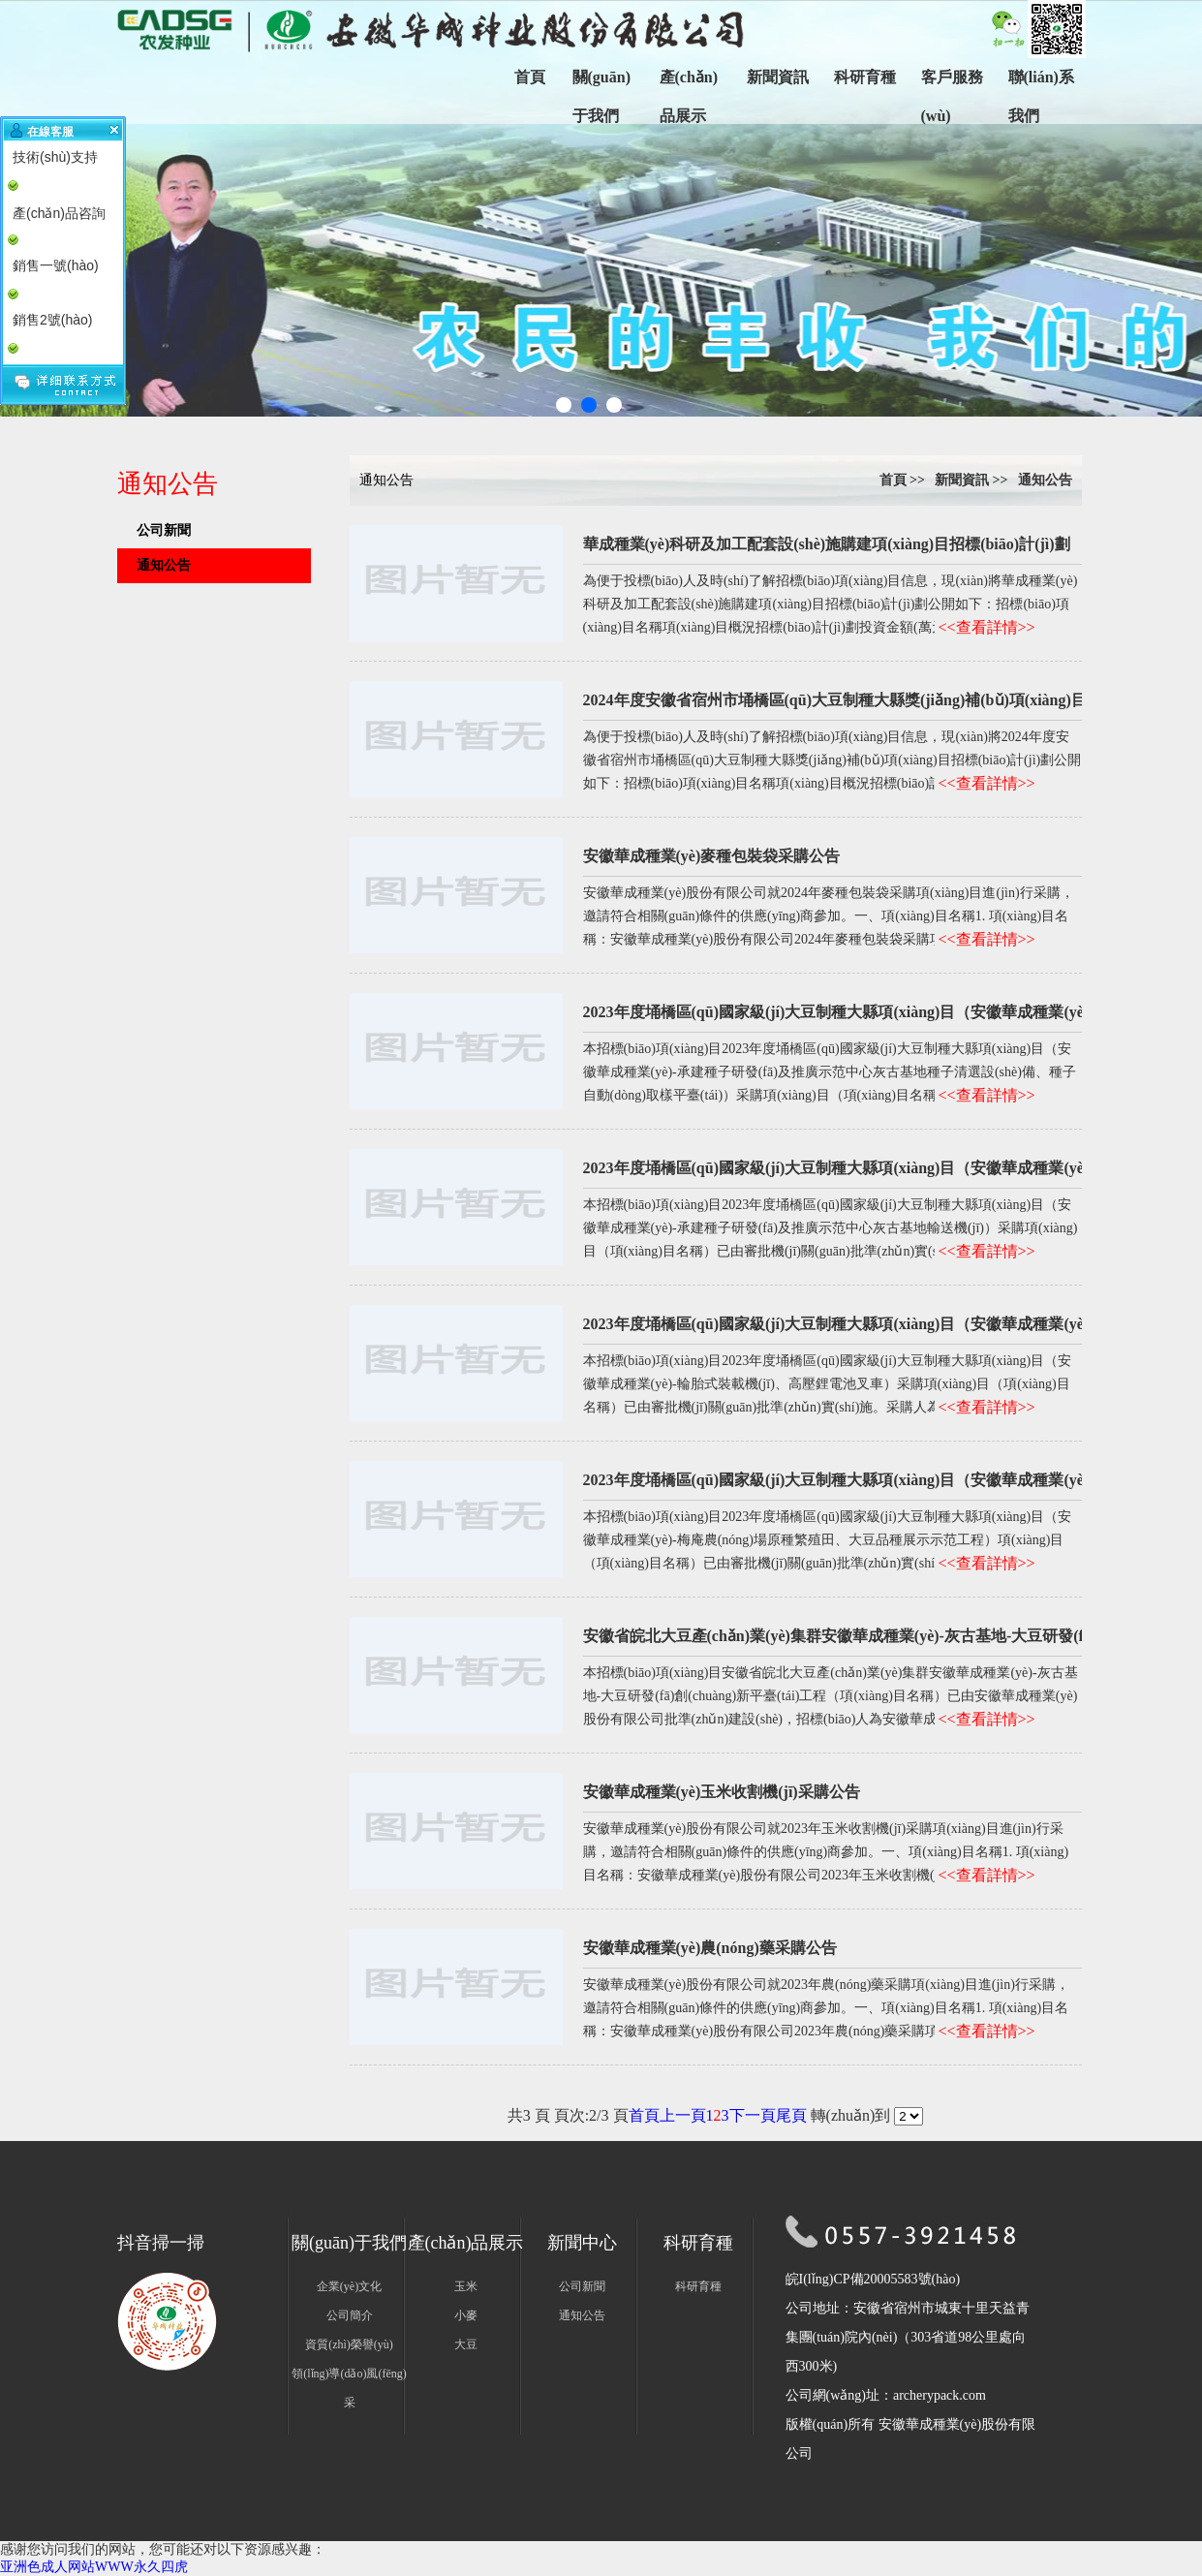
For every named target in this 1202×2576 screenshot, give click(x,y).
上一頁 (683, 2115)
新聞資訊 (778, 77)
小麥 (466, 2315)
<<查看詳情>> (987, 627)
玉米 (466, 2286)
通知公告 (164, 565)
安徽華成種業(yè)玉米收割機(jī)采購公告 (721, 1792)
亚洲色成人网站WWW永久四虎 (94, 2567)
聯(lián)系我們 (1041, 96)
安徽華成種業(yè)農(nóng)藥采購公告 (710, 1948)
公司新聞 (164, 530)
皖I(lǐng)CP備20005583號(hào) (873, 2279)
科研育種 (865, 77)
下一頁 (752, 2115)
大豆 (466, 2344)
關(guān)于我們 (601, 96)
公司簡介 (349, 2315)
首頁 (529, 77)
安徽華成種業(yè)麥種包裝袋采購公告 (712, 856)
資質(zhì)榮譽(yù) (349, 2344)
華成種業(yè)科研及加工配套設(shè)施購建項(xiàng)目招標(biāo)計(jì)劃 (826, 544)
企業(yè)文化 (349, 2286)
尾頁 (791, 2115)
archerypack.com (939, 2395)
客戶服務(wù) (952, 96)
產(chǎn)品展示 (689, 96)
